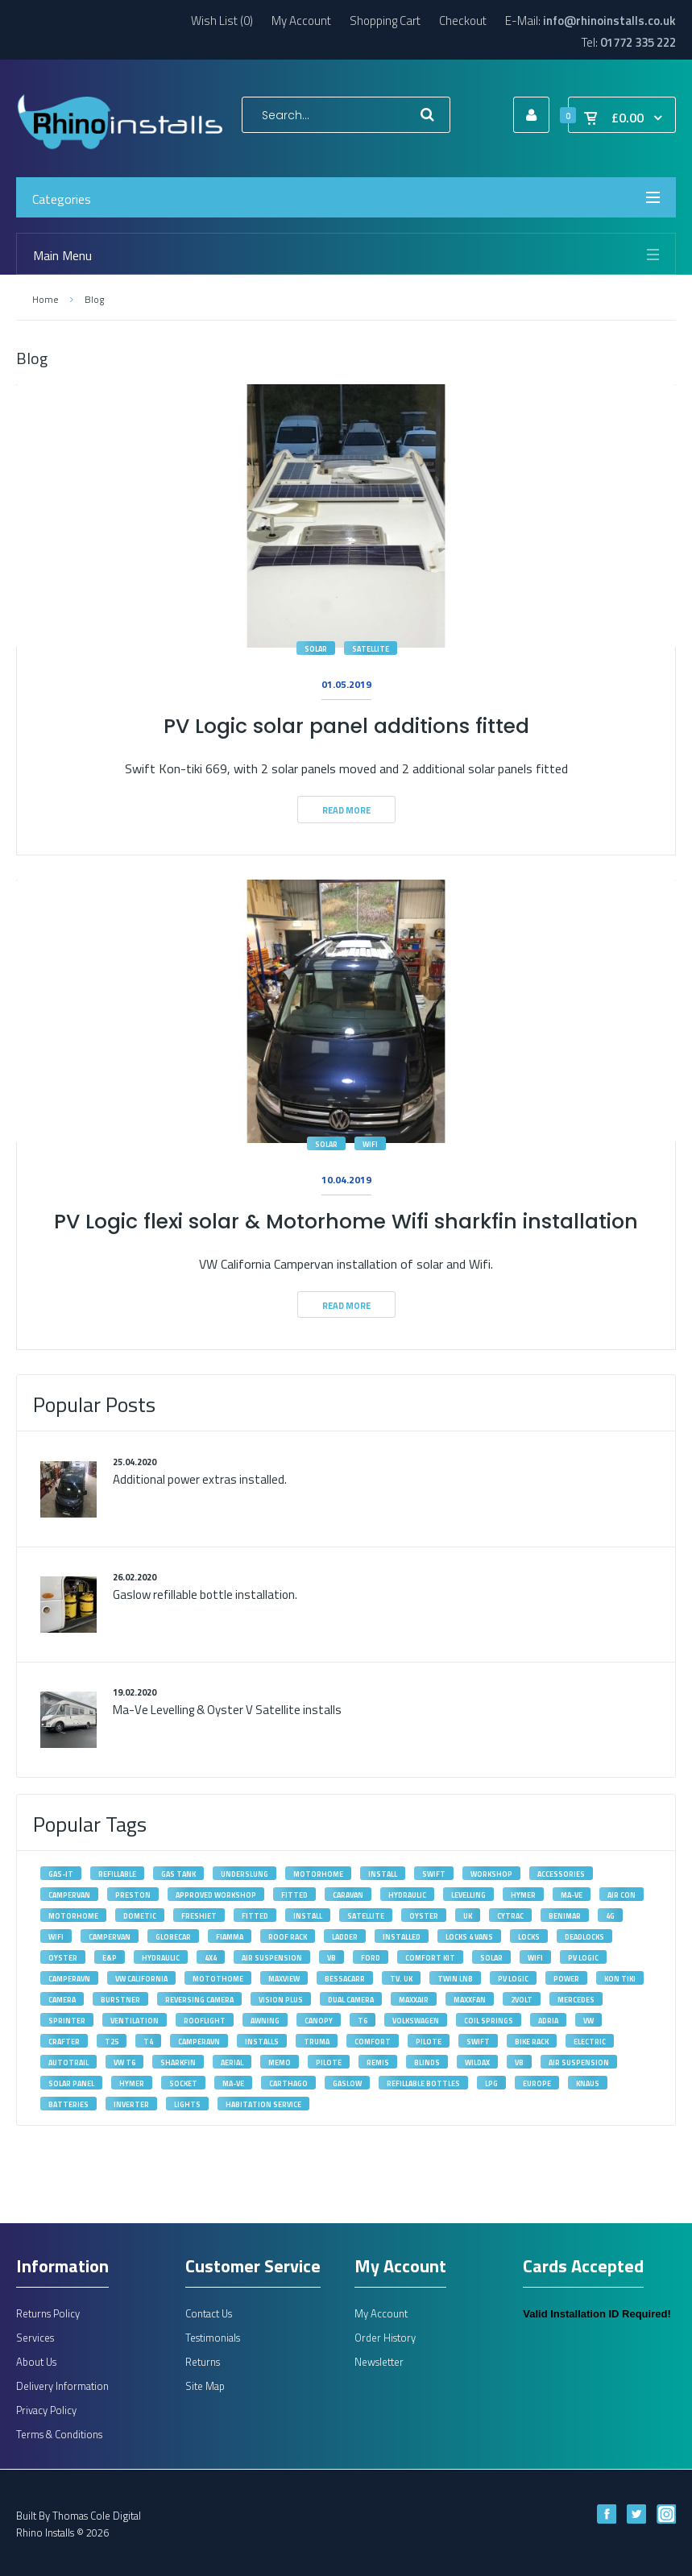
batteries (68, 2104)
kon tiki (620, 1978)
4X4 (211, 1958)
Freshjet (199, 1916)
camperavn (69, 1978)
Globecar (173, 1937)
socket (183, 2083)
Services (35, 2338)
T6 (362, 2020)
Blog (94, 299)
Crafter (64, 2041)
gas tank (178, 1874)
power (566, 1978)
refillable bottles (423, 2083)
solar (316, 649)
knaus (587, 2083)
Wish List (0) (222, 20)
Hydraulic (407, 1895)
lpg (491, 2083)
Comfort (372, 2041)
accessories (561, 1874)
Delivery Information (62, 2386)
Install (307, 1916)
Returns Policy (48, 2313)
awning (265, 2020)
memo (279, 2062)
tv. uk (401, 1978)
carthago (288, 2083)
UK (467, 1916)
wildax (477, 2062)
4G (610, 1916)
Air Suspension (272, 1958)
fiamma (229, 1937)
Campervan (110, 1937)
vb (519, 2062)
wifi (370, 1144)
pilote (329, 2062)
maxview (284, 1978)
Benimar (565, 1916)
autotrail (68, 2062)
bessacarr (345, 1978)
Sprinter (66, 2020)
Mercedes (576, 1999)
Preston (133, 1895)
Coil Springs (488, 2020)
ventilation (134, 2020)
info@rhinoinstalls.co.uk (609, 20)
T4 (148, 2041)
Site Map (205, 2386)
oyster (62, 1958)
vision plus (281, 1999)
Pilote (428, 2041)
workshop (491, 1874)
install (382, 1874)
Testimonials (212, 2338)
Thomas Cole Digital (96, 2516)
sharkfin (178, 2062)
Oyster (423, 1916)
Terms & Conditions (59, 2434)
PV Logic (583, 1958)
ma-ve (233, 2083)
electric (590, 2041)
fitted (294, 1895)
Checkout (463, 20)
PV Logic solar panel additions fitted (346, 726)
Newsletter (379, 2362)
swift (433, 1874)
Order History (385, 2338)
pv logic (513, 1978)
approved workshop (216, 1895)
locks (529, 1937)
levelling (468, 1895)
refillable (117, 1874)
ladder (345, 1937)
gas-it (60, 1874)
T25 (111, 2041)
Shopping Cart (385, 20)
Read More (346, 810)
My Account (301, 20)
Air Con (621, 1895)
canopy (319, 2020)
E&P (109, 1958)
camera (62, 1999)
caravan (348, 1895)
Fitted (255, 1916)
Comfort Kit (430, 1958)
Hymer (523, 1895)
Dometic (139, 1916)
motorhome (318, 1874)
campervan (69, 1895)
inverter (131, 2104)
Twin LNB (455, 1978)
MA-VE (571, 1895)
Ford (370, 1958)
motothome (218, 1978)
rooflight (205, 2020)
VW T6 (124, 2062)
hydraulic (161, 1958)
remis (378, 2062)
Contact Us (208, 2313)
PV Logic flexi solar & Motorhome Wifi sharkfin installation (346, 1221)
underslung (244, 1874)
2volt (521, 1999)
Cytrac (510, 1916)
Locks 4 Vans (469, 1937)
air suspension (579, 2062)
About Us (36, 2362)
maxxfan (470, 1999)
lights (187, 2104)
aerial (232, 2062)
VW (588, 2020)
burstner (120, 1999)
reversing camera (199, 1999)
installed (402, 1937)
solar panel (71, 2083)
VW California (141, 1978)
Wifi (56, 1937)
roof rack (287, 1937)
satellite (370, 649)
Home (45, 299)
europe (537, 2083)
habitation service (263, 2104)
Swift (478, 2041)
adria (548, 2020)
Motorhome (73, 1916)
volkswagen (415, 2020)
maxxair (414, 1999)
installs (262, 2041)
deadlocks (584, 1937)
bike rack (532, 2041)
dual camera (351, 1999)
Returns (202, 2362)
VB (331, 1958)
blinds (427, 2062)
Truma (316, 2041)
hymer (131, 2083)
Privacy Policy (46, 2410)
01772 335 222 (638, 42)
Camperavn (199, 2041)
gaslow (347, 2083)
